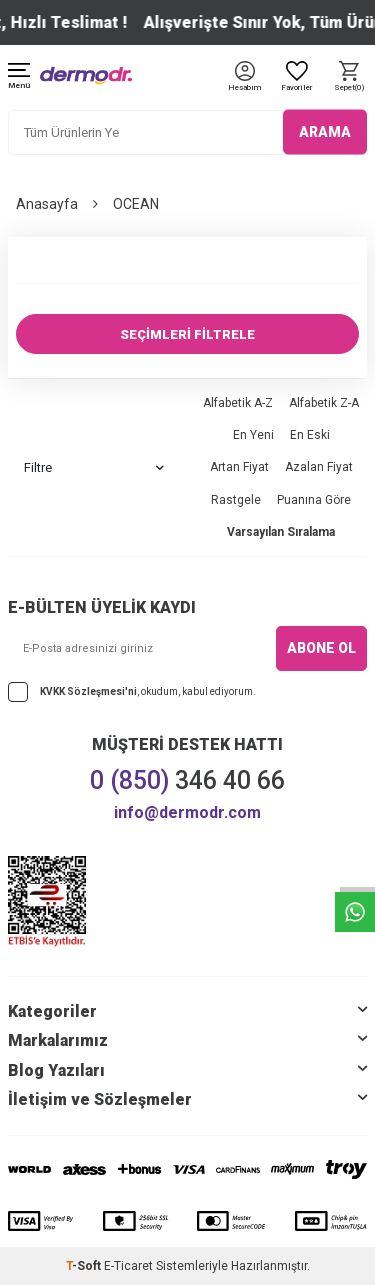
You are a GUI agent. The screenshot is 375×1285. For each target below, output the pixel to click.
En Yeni (253, 435)
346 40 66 (187, 780)
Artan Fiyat (239, 467)
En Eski (310, 435)
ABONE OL (321, 648)
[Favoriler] (297, 77)
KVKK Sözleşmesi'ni (88, 691)
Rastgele (236, 500)
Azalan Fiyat (319, 467)
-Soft (85, 1266)
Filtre (94, 468)
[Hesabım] (244, 88)
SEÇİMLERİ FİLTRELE (187, 334)
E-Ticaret (128, 1266)
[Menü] (19, 77)
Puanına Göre (314, 500)
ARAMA (325, 132)
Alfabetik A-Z (238, 403)
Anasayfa (47, 204)
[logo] (86, 75)
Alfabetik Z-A (324, 403)
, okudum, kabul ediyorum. (132, 692)
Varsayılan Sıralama (281, 532)
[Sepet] (349, 77)
